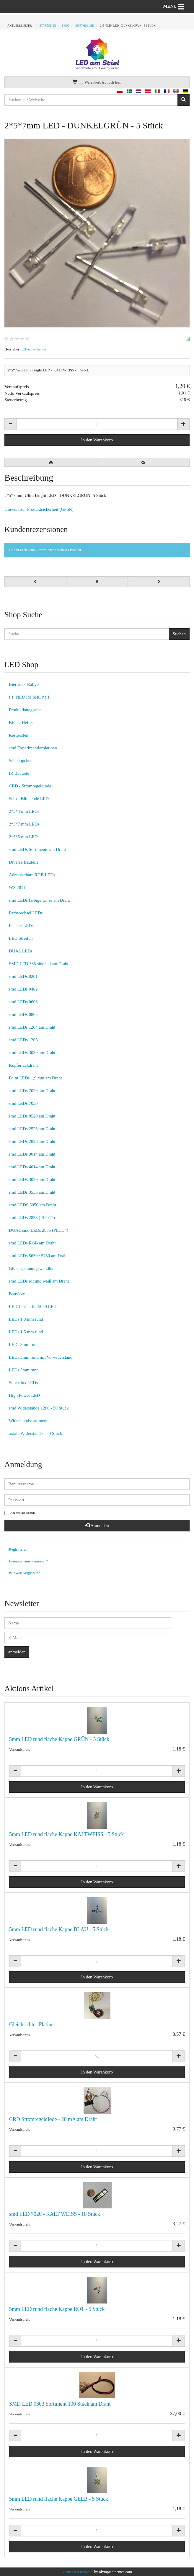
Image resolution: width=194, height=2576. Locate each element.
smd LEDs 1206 (23, 1039)
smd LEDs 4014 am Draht (32, 1166)
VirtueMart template (77, 2572)
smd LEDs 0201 (23, 976)
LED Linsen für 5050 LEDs (33, 1306)
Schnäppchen (20, 760)
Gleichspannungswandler (31, 1268)
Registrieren (18, 1549)
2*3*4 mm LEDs (24, 811)
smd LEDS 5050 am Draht (32, 1205)
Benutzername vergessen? (28, 1561)
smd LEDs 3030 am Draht (32, 1052)
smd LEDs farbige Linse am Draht (39, 900)
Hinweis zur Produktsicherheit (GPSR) (39, 509)
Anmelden (97, 1525)
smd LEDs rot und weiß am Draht (39, 1281)
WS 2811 (17, 887)
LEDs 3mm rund (24, 1344)
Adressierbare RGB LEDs (32, 874)
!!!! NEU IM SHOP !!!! (30, 697)
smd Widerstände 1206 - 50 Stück (39, 1408)
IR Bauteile (19, 773)
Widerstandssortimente (29, 1420)
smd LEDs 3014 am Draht (32, 1154)
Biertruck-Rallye (24, 684)
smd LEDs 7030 (23, 1103)
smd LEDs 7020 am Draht (32, 1090)
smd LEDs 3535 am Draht (32, 1192)
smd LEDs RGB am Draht (32, 1243)
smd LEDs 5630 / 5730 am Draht (38, 1255)
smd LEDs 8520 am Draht (32, 1116)
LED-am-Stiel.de (33, 349)
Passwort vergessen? (24, 1573)
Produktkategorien (25, 709)
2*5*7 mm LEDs (24, 824)
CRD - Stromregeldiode (30, 786)
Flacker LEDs (21, 925)
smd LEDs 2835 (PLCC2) (32, 1217)
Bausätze (17, 1293)
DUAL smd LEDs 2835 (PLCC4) (38, 1230)
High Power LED (24, 1395)
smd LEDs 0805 (23, 1014)
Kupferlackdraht (23, 1065)
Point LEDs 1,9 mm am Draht (35, 1078)
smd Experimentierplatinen (33, 747)
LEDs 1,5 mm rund (26, 1331)
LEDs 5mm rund (24, 1370)
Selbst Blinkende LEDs (29, 798)
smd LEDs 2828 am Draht (32, 1141)
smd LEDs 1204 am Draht (32, 1027)
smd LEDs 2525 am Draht (32, 1128)
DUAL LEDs (20, 951)
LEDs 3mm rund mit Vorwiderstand (40, 1357)
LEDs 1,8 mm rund (26, 1319)
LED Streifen (20, 938)
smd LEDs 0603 (23, 1001)
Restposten (18, 735)
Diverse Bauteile (23, 862)
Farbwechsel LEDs (26, 913)
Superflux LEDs (23, 1382)
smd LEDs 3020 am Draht (32, 1179)
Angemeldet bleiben (19, 1513)
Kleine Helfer (21, 722)
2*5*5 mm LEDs (24, 836)
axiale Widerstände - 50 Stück (35, 1433)
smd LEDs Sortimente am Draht (37, 849)
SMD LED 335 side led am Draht (39, 963)
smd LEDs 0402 (23, 989)
